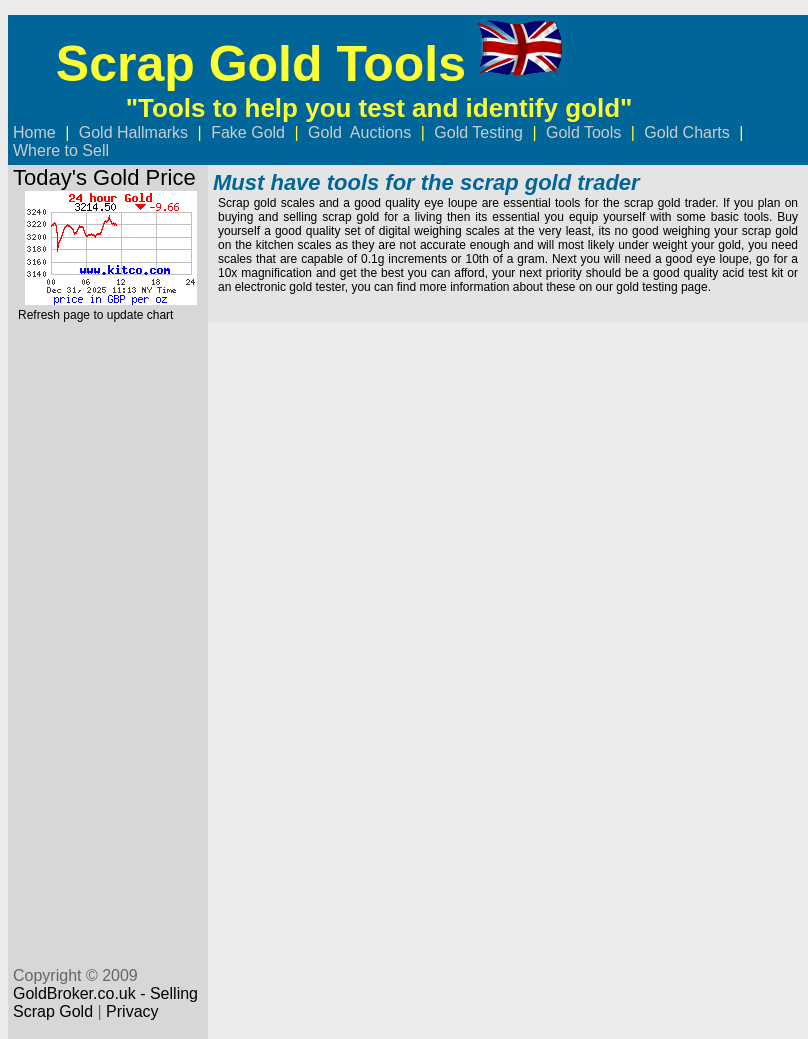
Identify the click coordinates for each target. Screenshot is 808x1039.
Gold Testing (480, 132)
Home (34, 132)
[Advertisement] (105, 636)
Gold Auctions (359, 132)
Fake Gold (248, 132)
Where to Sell (63, 150)
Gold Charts (686, 132)
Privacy (132, 1011)
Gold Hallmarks (133, 132)
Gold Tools (583, 132)
